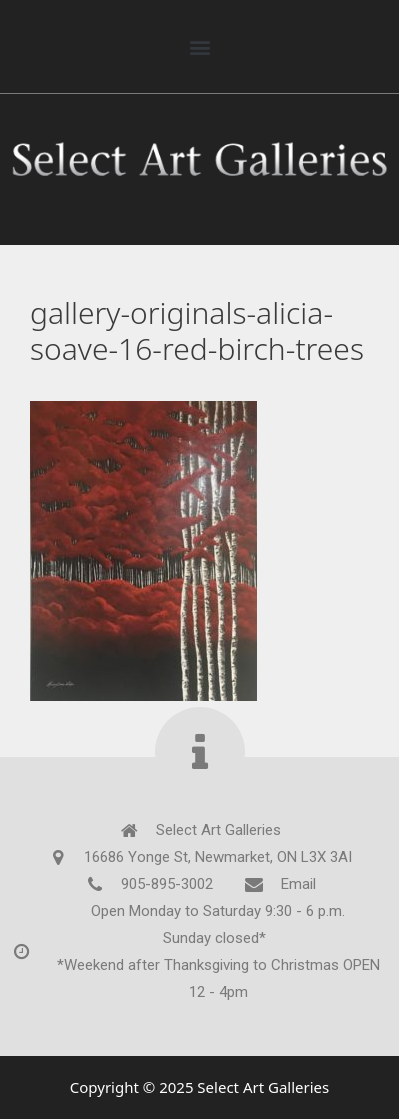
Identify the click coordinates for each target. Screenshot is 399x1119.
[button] (199, 46)
